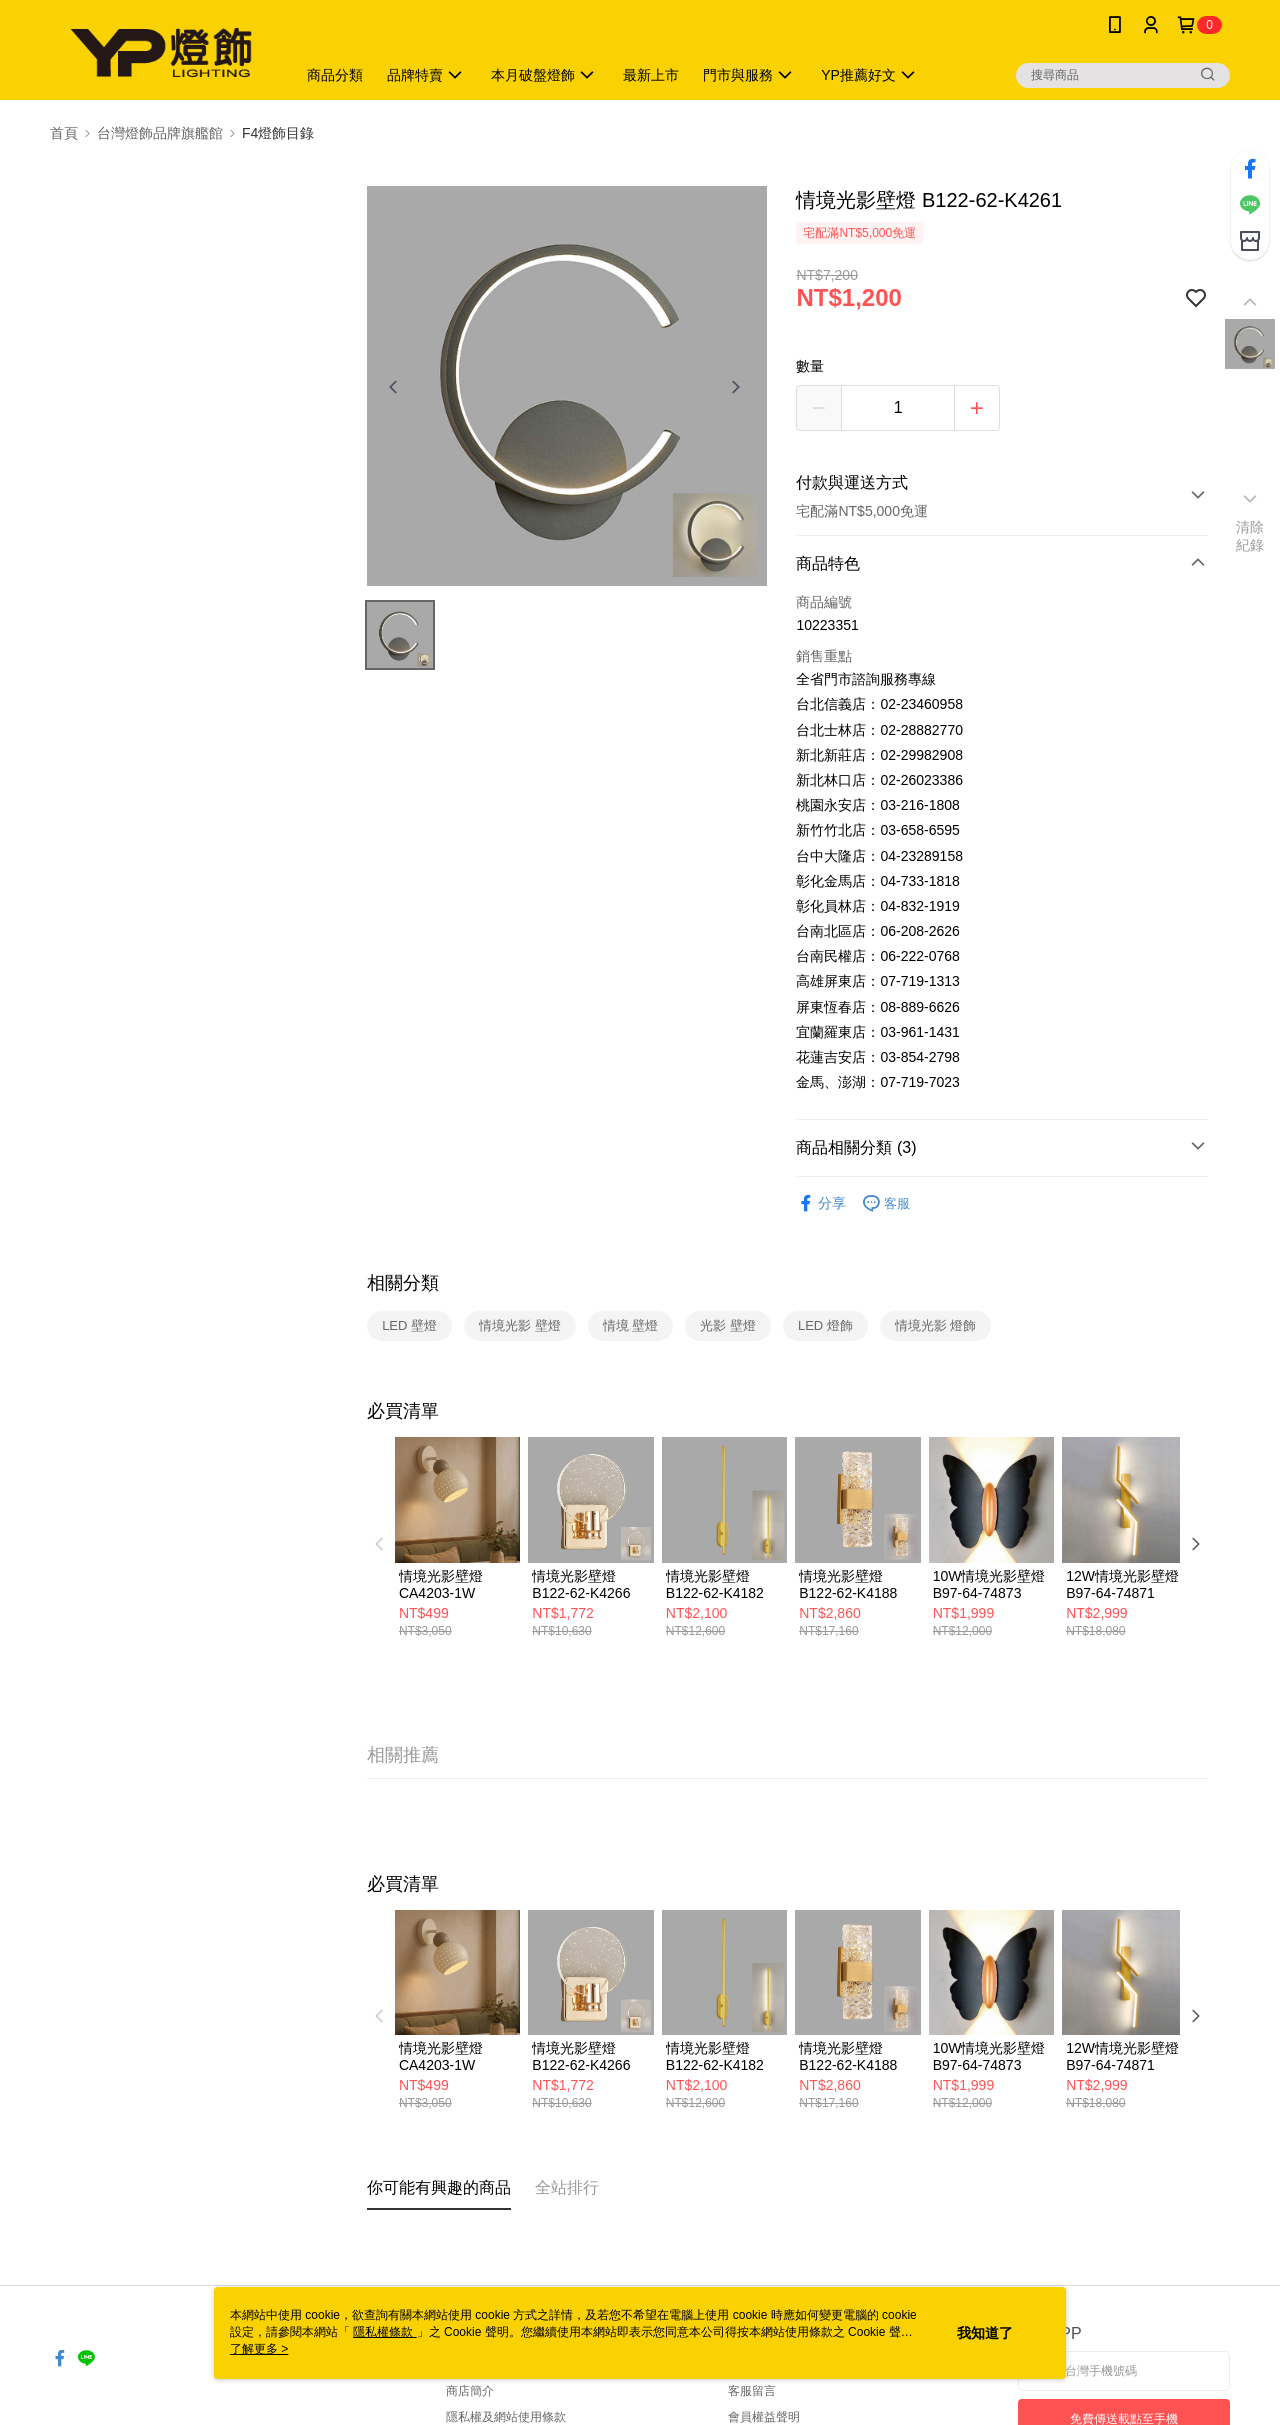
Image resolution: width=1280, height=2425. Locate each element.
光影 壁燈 (728, 1325)
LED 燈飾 (825, 1325)
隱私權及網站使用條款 (506, 2417)
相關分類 (403, 1283)
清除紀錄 (1250, 536)
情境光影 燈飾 (936, 1325)
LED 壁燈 (409, 1325)
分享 (821, 1203)
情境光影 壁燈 (520, 1325)
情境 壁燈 (631, 1325)
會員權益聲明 (764, 2417)
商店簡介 (470, 2391)
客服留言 (752, 2391)
